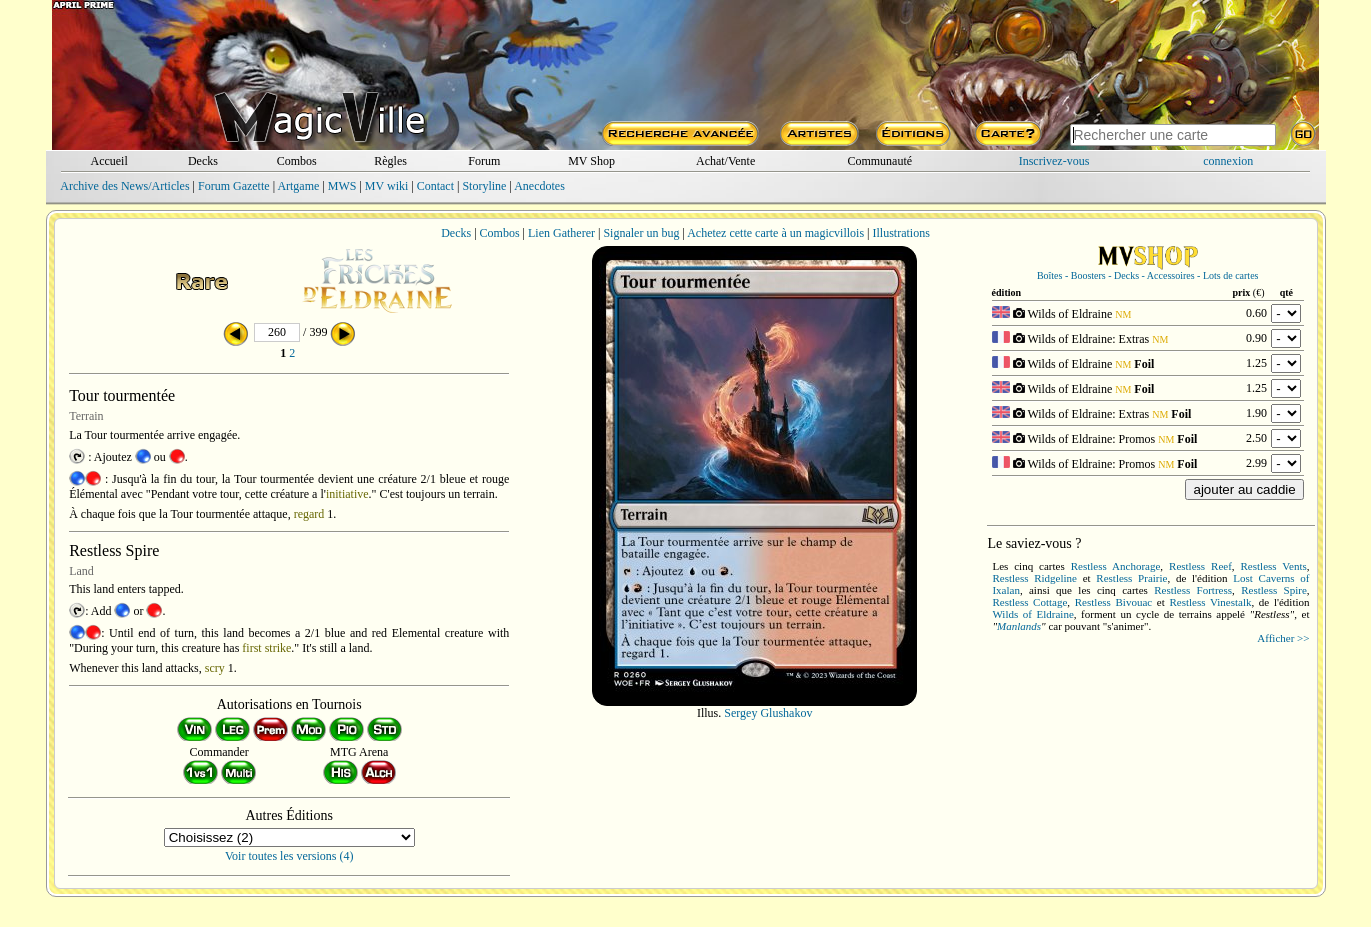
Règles (390, 161)
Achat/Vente (725, 161)
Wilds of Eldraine (1032, 614)
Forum (484, 161)
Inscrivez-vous (1054, 161)
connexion (1228, 161)
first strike (266, 648)
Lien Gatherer (561, 233)
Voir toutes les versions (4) (289, 856)
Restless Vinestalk (1210, 602)
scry (215, 668)
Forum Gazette (234, 186)
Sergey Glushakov (768, 713)
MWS (342, 186)
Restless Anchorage (1116, 566)
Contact (435, 186)
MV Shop (591, 161)
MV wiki (386, 186)
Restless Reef (1200, 566)
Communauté (879, 161)
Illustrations (900, 233)
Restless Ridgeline (1034, 578)
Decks (203, 161)
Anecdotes (539, 186)
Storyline (484, 186)
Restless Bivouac (1113, 602)
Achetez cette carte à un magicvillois (775, 233)
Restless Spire (1274, 590)
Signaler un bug (641, 233)
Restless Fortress (1193, 590)
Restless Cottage (1029, 602)
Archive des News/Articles (124, 186)
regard (309, 514)
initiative (347, 494)
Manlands (1019, 626)
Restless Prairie (1131, 578)
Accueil (108, 161)
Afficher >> (1283, 638)
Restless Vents (1274, 566)
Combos (297, 161)
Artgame (298, 186)
